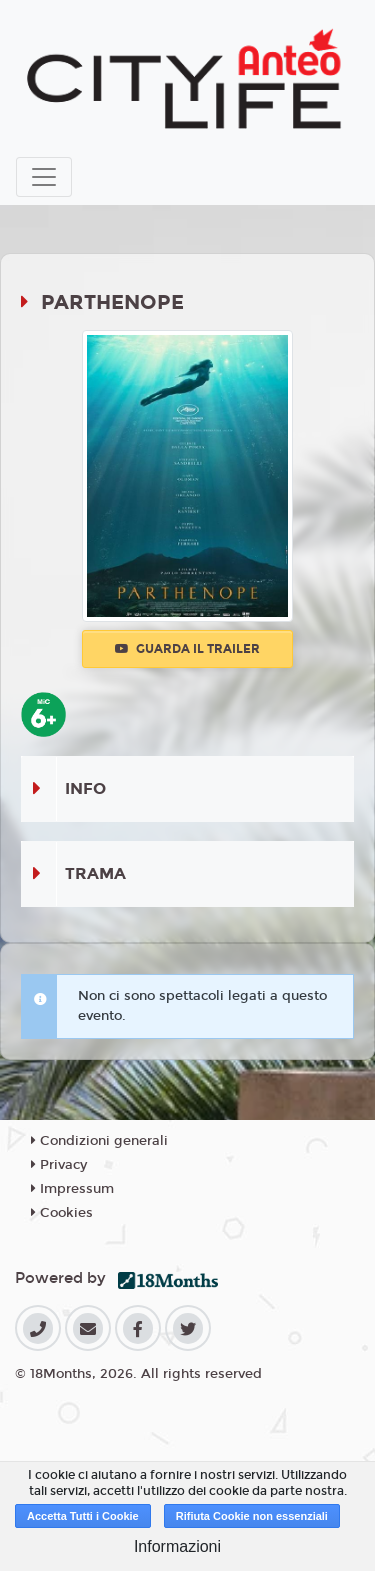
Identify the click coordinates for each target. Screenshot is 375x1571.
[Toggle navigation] (44, 177)
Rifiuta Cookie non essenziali (252, 1516)
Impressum (72, 1189)
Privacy (59, 1165)
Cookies (62, 1213)
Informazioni (177, 1546)
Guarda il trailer (187, 649)
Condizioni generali (99, 1141)
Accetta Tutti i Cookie (83, 1516)
